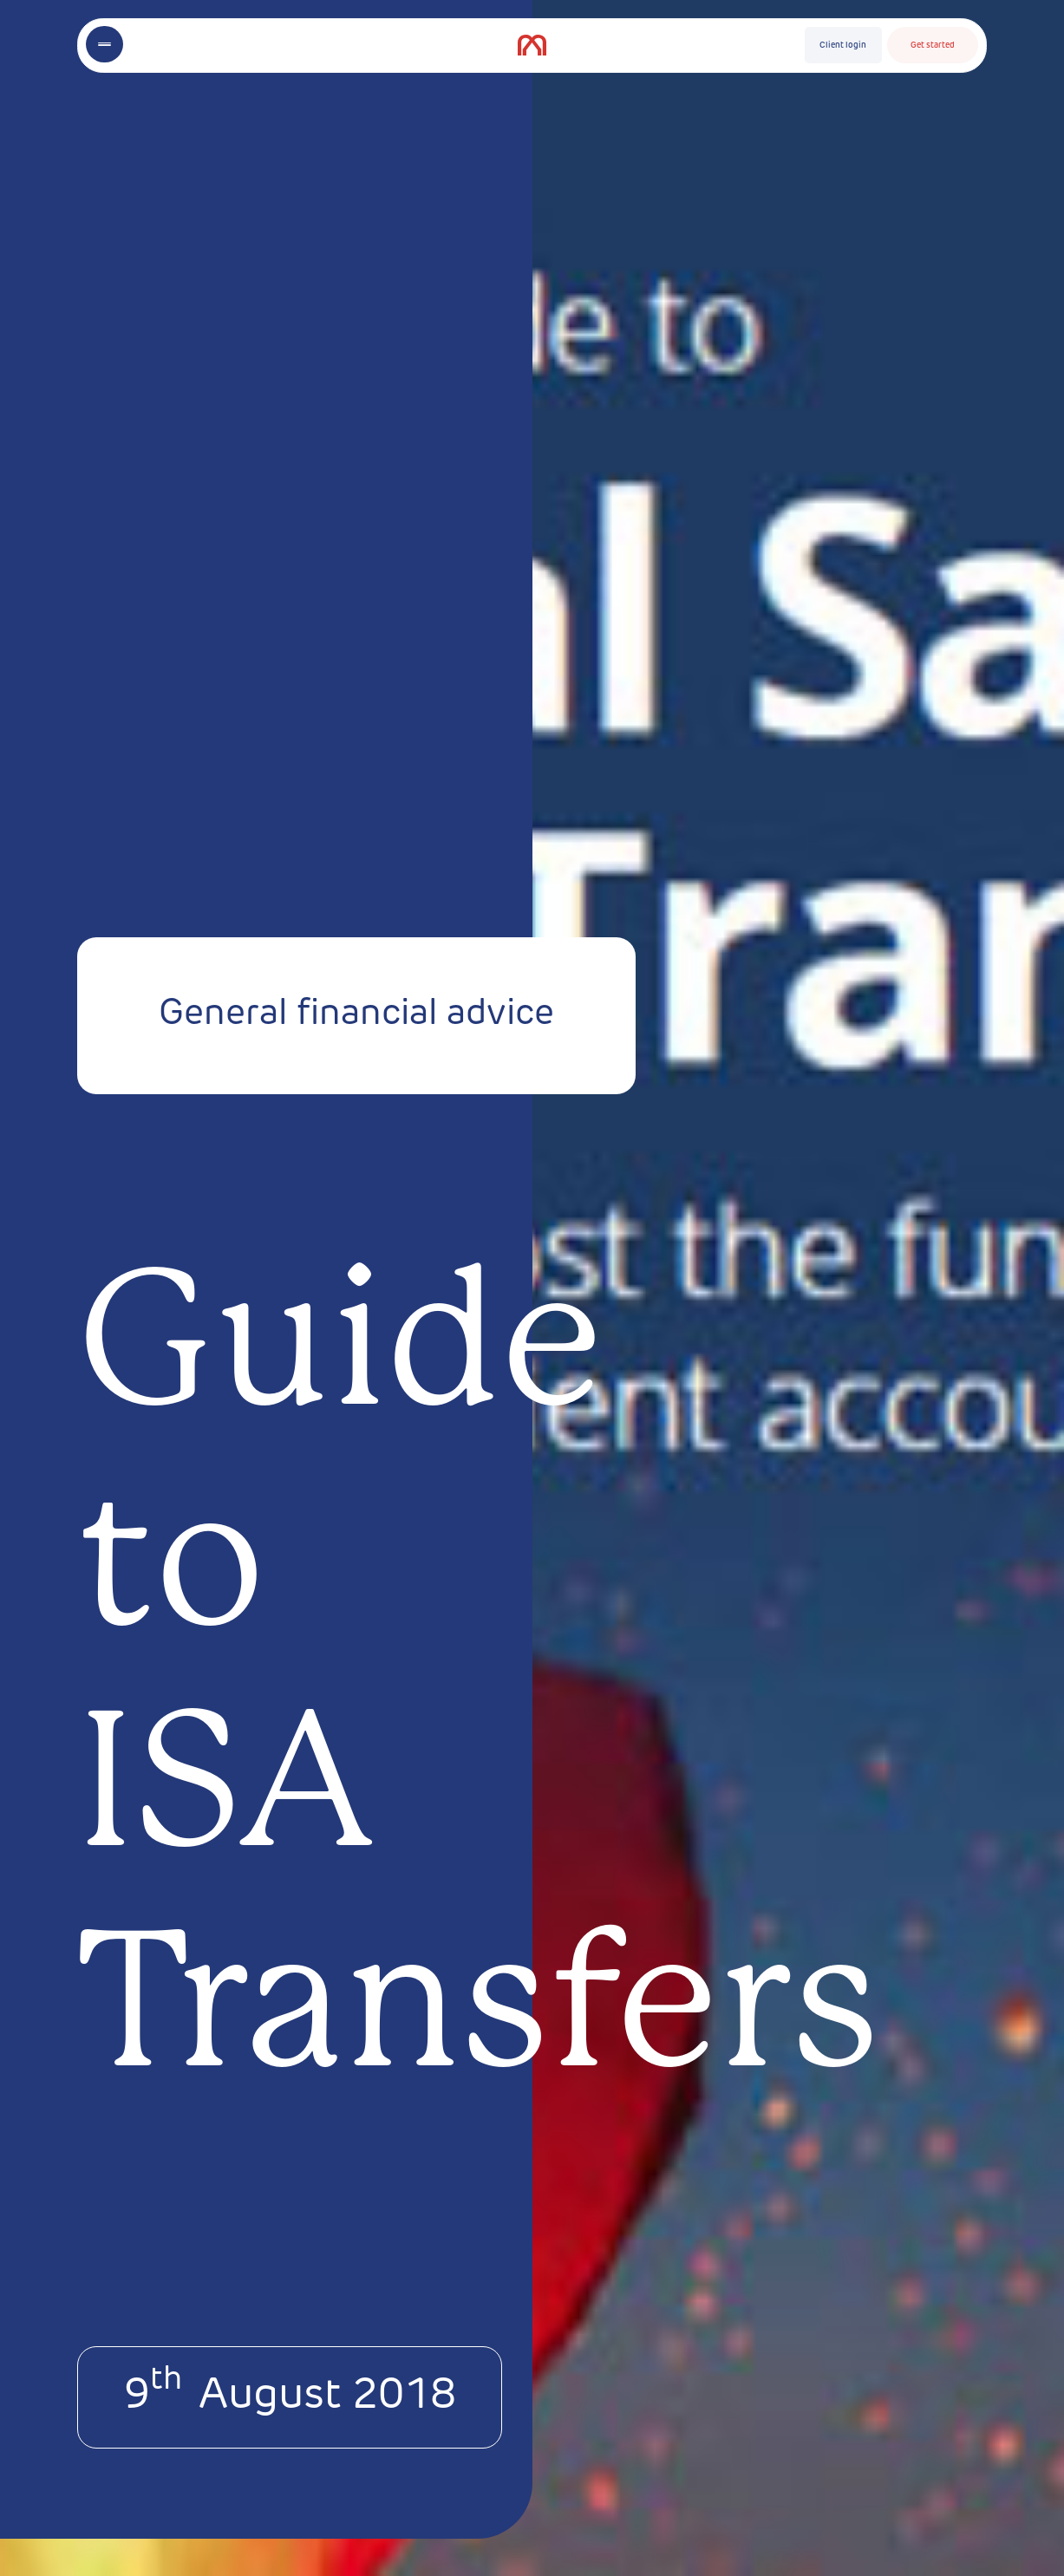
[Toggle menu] (104, 44)
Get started (933, 45)
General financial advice (356, 1015)
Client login (842, 45)
